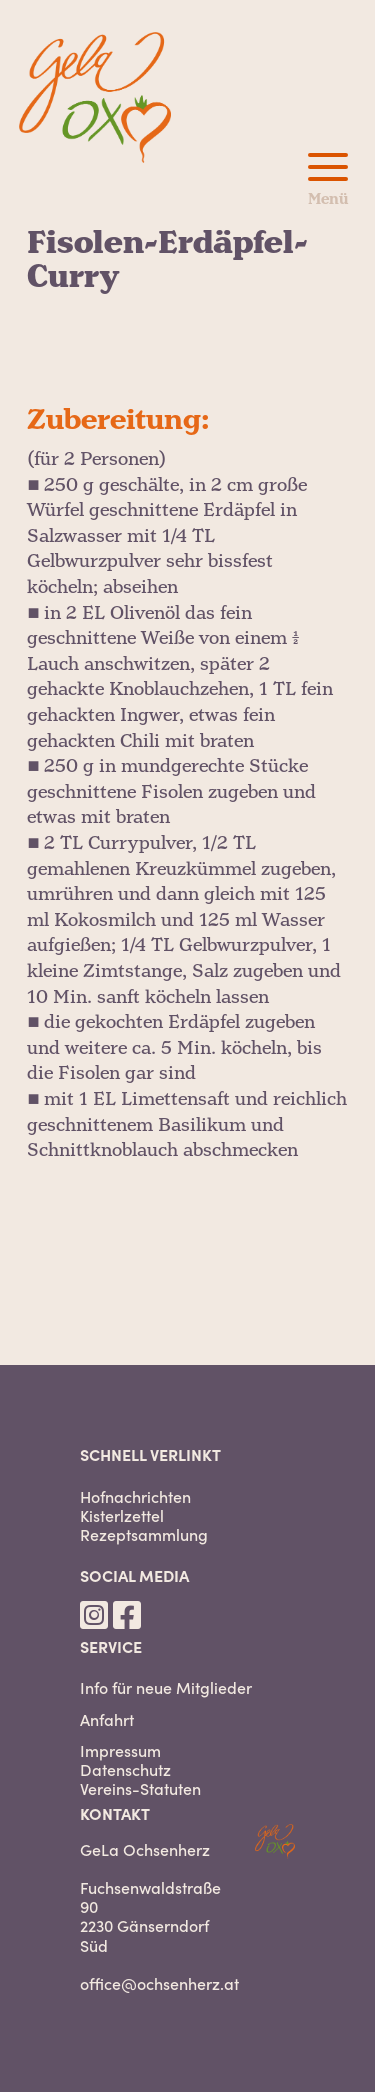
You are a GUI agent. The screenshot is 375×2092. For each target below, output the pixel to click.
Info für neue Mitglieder (166, 1687)
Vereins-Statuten (140, 1788)
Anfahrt (107, 1719)
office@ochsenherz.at (159, 1983)
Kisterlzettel (122, 1515)
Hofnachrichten (135, 1496)
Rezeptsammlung (144, 1534)
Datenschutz (125, 1769)
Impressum (120, 1750)
